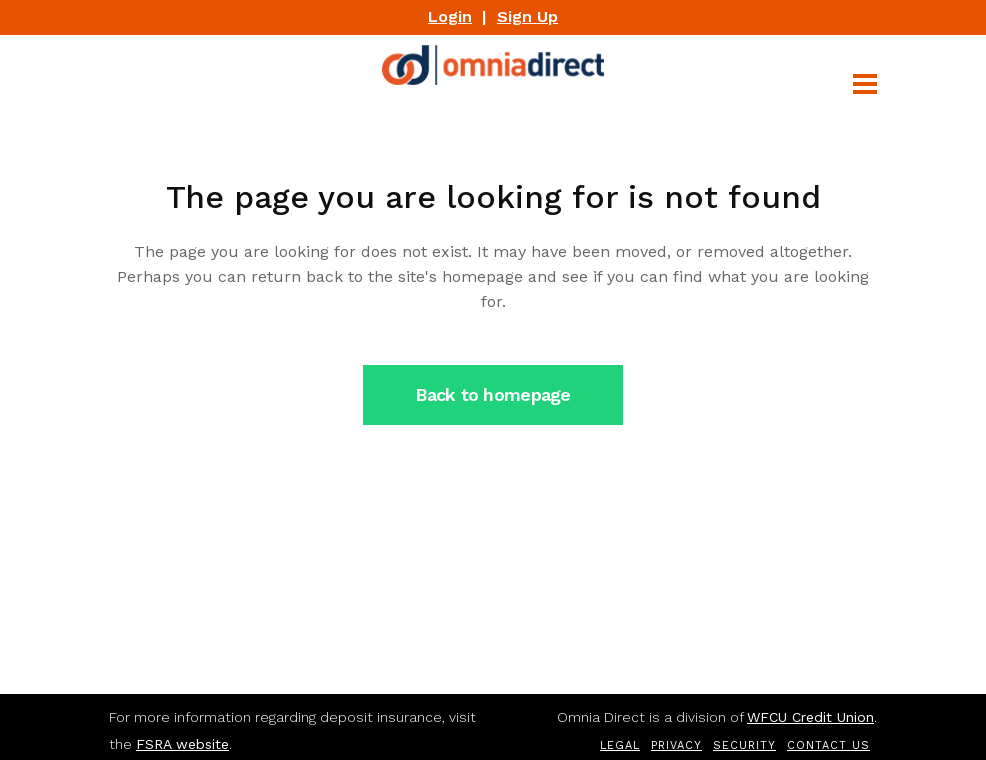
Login (450, 16)
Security (744, 745)
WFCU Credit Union (810, 717)
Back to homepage (492, 394)
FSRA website (182, 744)
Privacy (676, 745)
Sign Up (527, 16)
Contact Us (828, 745)
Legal (620, 745)
